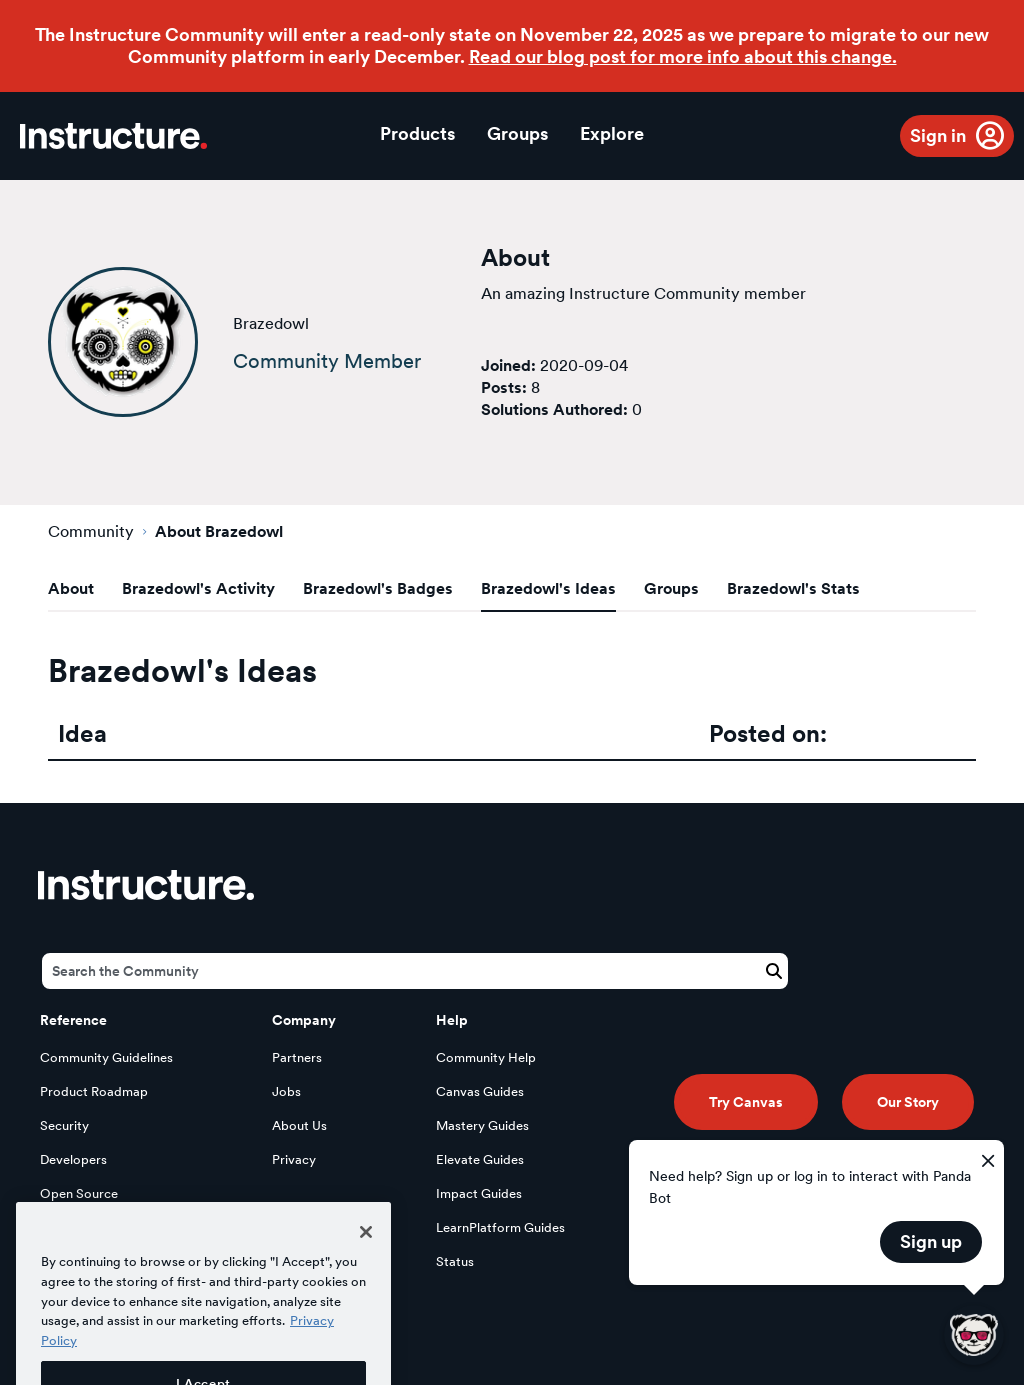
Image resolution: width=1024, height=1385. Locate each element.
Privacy (294, 1159)
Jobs (286, 1091)
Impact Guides (479, 1193)
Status (455, 1261)
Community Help (486, 1057)
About (71, 588)
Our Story (908, 1102)
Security (64, 1125)
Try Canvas (746, 1102)
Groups (517, 133)
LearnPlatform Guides (500, 1227)
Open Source (79, 1193)
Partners (297, 1057)
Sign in (938, 135)
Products (417, 133)
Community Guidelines (106, 1057)
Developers (73, 1159)
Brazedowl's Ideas (548, 588)
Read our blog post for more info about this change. (683, 56)
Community (91, 531)
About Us (299, 1125)
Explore (612, 133)
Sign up (931, 1241)
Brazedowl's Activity (198, 588)
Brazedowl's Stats (793, 588)
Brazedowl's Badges (378, 588)
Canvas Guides (480, 1091)
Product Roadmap (94, 1091)
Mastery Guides (482, 1125)
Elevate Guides (480, 1159)
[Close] (366, 1260)
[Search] (415, 971)
